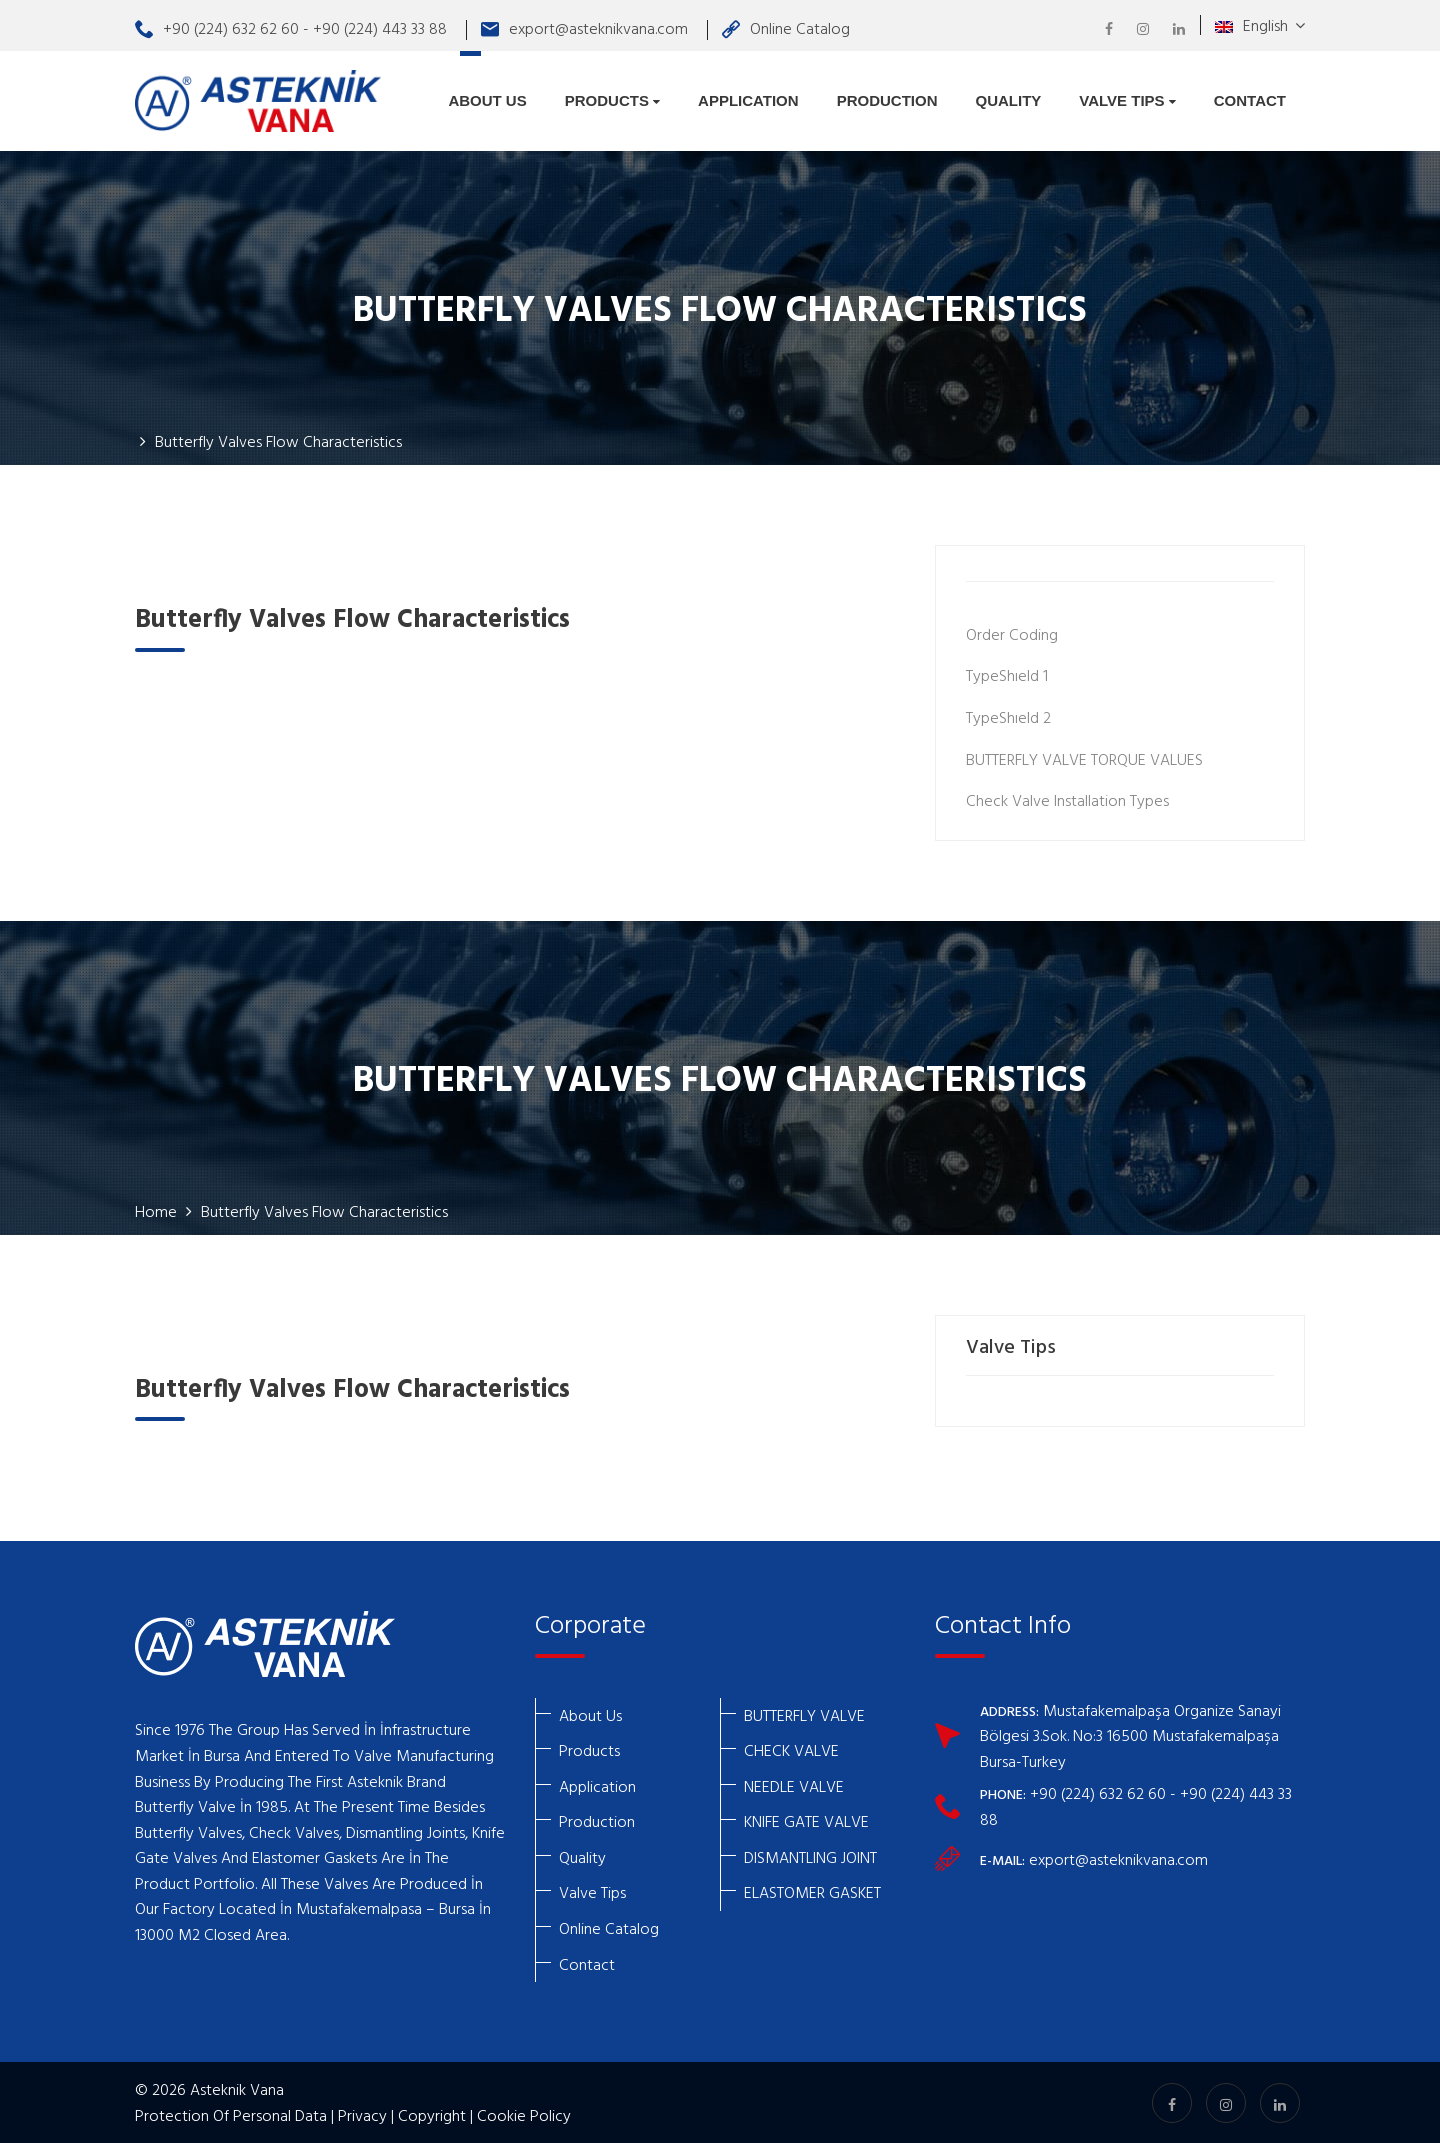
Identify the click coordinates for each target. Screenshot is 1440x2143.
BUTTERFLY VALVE (804, 1715)
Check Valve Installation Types (1067, 800)
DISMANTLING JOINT (810, 1857)
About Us (487, 100)
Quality (1008, 100)
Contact (1250, 100)
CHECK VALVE (791, 1750)
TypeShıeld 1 (1007, 675)
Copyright (432, 2115)
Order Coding (1012, 634)
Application (748, 100)
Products (612, 100)
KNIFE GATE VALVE (806, 1821)
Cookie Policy (524, 2115)
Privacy (362, 2115)
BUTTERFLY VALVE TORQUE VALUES (1084, 759)
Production (887, 100)
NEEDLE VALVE (794, 1786)
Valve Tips (1127, 100)
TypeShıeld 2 (1008, 717)
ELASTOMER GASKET (812, 1892)
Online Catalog (786, 28)
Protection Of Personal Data (231, 2115)
